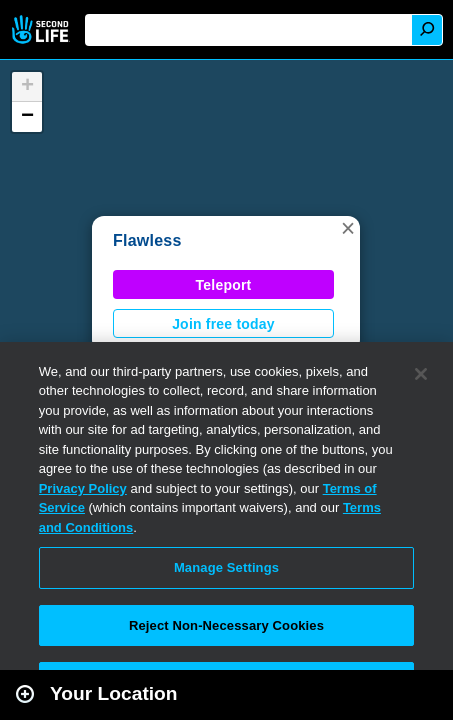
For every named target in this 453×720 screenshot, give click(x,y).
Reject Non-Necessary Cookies (226, 625)
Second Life (42, 29)
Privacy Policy (83, 488)
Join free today (223, 324)
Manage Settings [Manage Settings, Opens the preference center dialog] (226, 567)
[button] (348, 228)
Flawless (147, 240)
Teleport (224, 285)
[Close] (421, 374)
